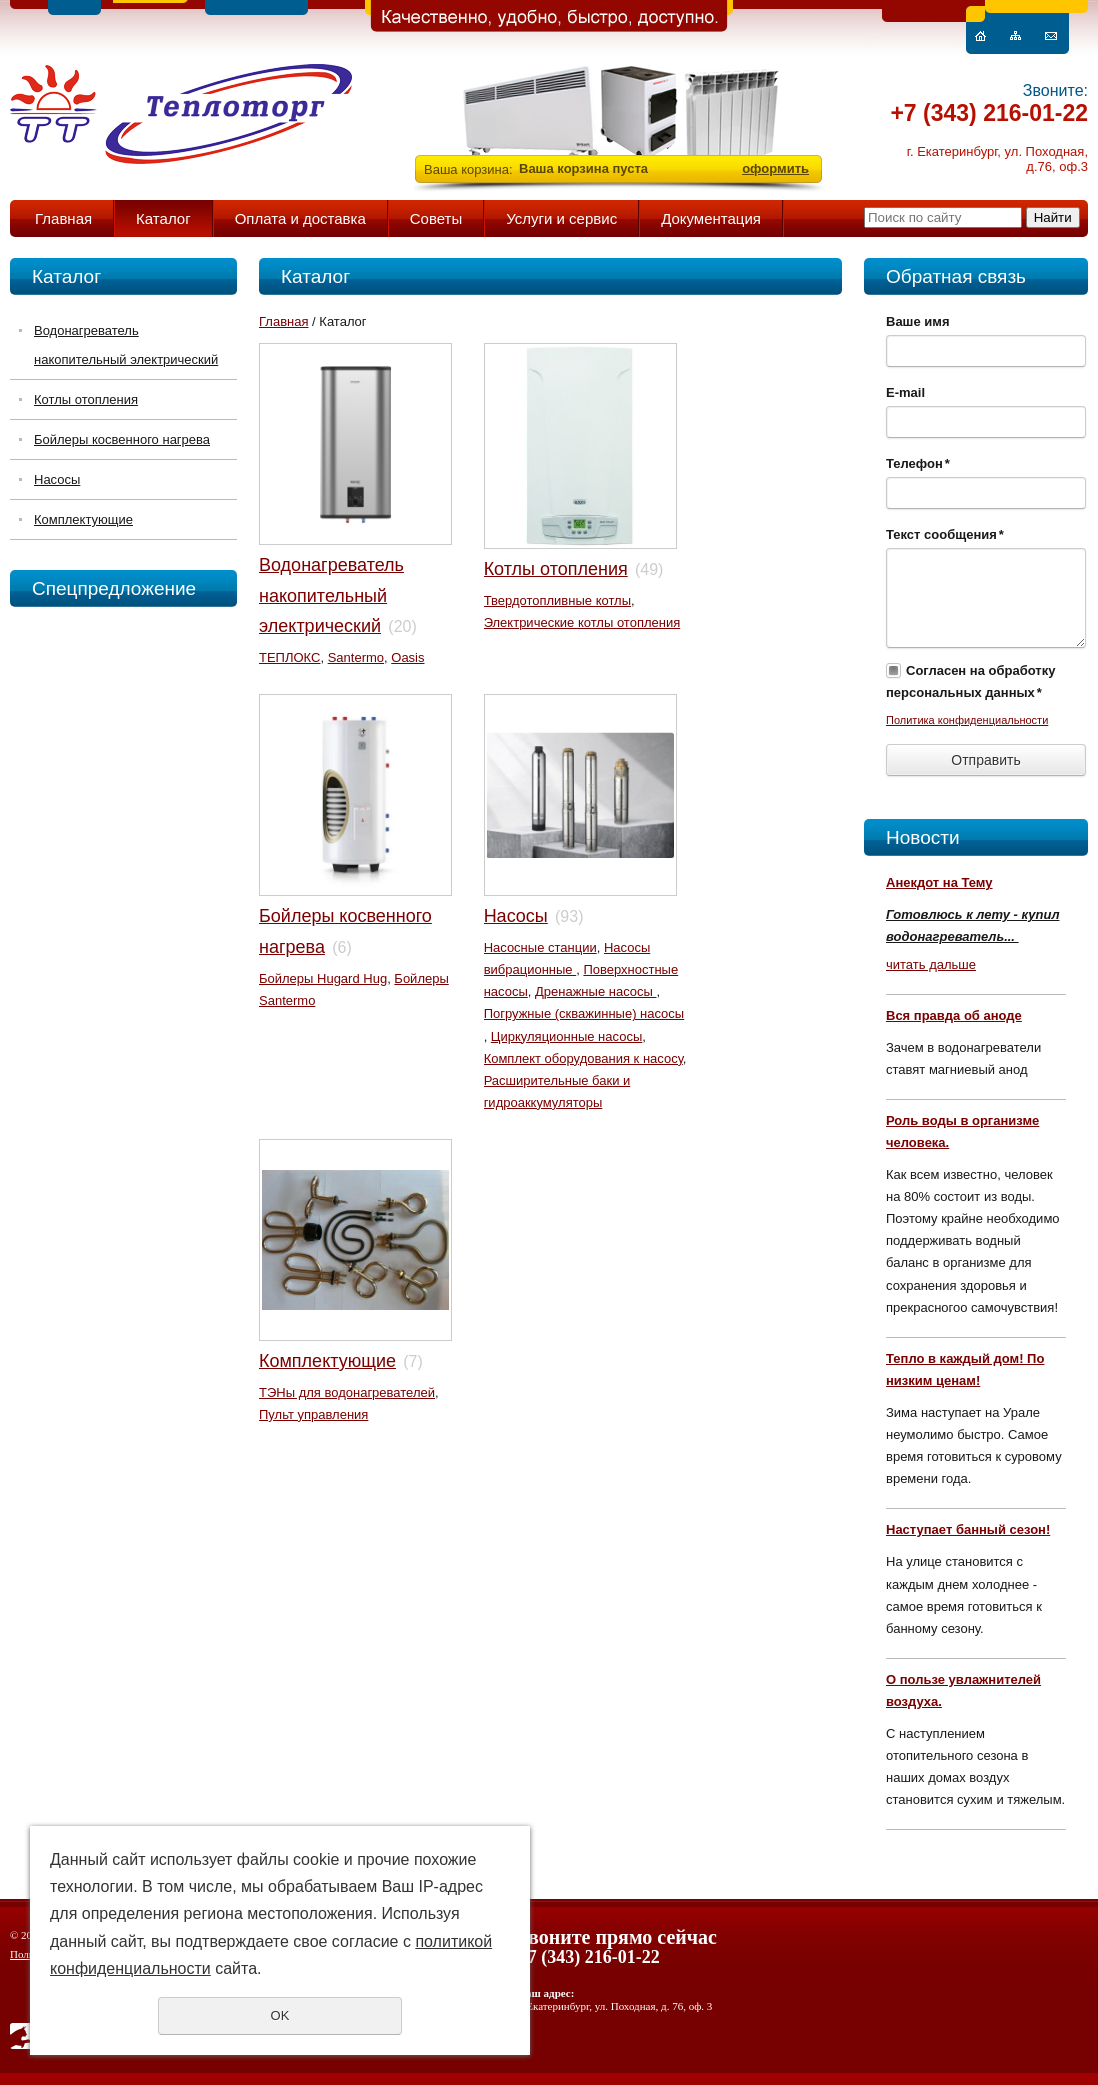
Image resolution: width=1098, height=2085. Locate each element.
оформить (775, 168)
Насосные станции (540, 947)
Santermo (356, 657)
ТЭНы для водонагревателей (347, 1392)
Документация (711, 218)
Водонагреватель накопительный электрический (126, 345)
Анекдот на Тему (939, 882)
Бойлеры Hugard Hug (323, 978)
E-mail (905, 392)
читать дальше (931, 964)
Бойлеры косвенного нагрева (122, 439)
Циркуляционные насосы (566, 1036)
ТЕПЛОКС (289, 657)
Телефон (918, 463)
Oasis (407, 657)
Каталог (163, 218)
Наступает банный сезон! (968, 1529)
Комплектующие (83, 519)
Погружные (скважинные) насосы (584, 1013)
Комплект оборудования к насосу (583, 1058)
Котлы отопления (86, 399)
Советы (436, 218)
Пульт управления (313, 1414)
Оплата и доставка (300, 218)
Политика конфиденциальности (967, 720)
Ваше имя (918, 321)
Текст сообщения (945, 534)
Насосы (57, 479)
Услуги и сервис (561, 218)
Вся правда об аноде (954, 1015)
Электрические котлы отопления (582, 622)
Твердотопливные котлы (557, 600)
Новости (923, 837)
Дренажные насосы (595, 991)
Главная (63, 218)
